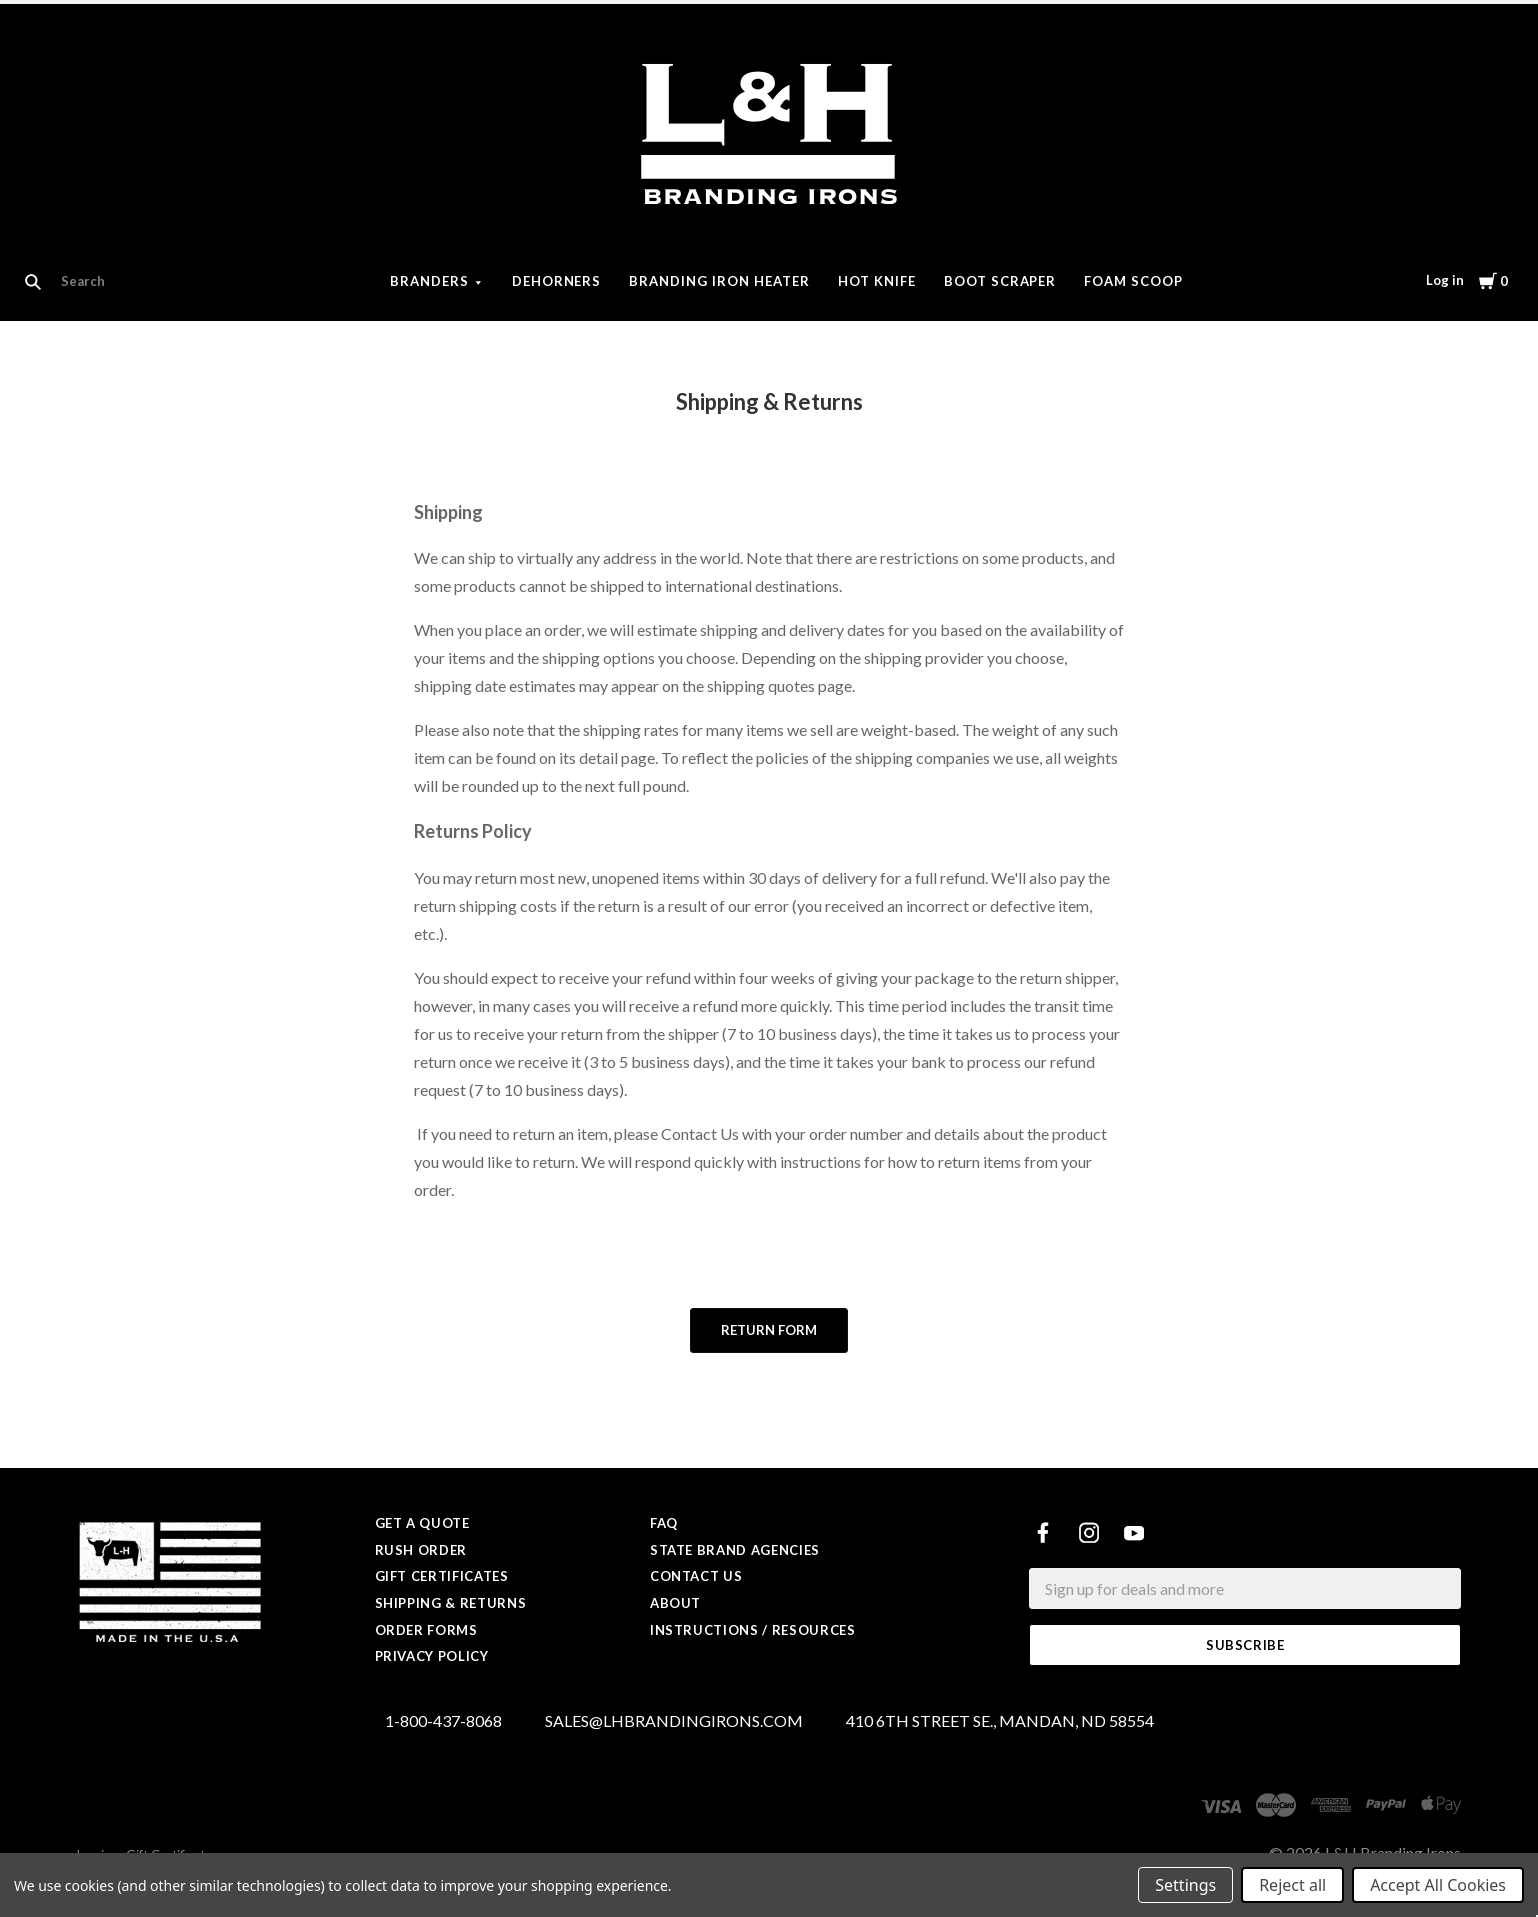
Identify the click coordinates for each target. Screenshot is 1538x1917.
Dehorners (557, 281)
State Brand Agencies (735, 1550)
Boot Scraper (1000, 281)
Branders (429, 281)
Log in (1445, 280)
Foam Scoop (1133, 281)
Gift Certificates (442, 1576)
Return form (769, 1330)
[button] (769, 1331)
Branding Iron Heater (719, 281)
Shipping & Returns (451, 1603)
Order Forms (426, 1630)
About (675, 1603)
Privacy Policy (432, 1656)
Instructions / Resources (753, 1630)
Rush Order (421, 1550)
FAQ (664, 1523)
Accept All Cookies (1438, 1885)
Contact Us (696, 1576)
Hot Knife (877, 281)
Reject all (1292, 1885)
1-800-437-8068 (443, 1721)
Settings (1185, 1885)
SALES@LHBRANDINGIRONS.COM (674, 1721)
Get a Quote (422, 1523)
